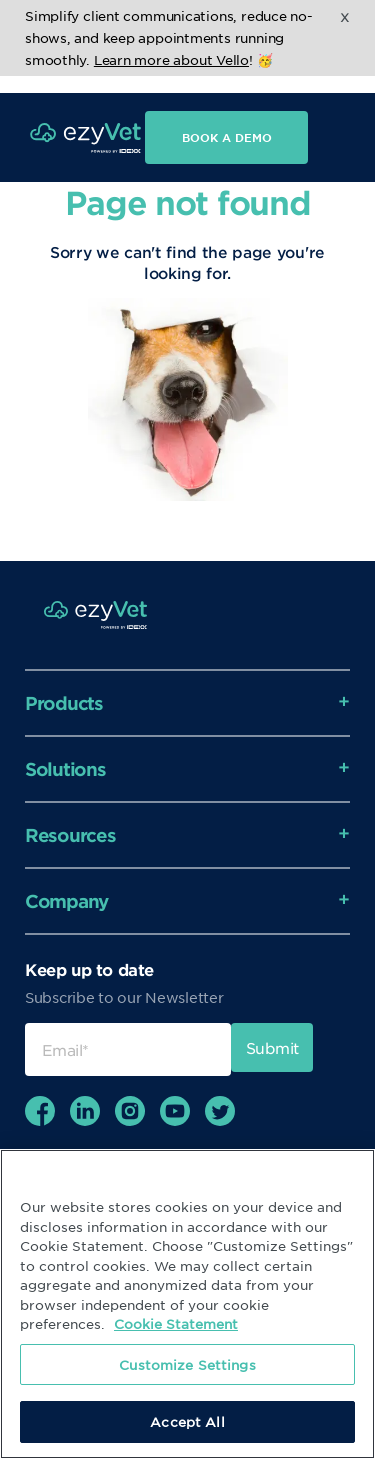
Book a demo (227, 120)
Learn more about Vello (171, 59)
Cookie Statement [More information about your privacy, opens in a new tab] (176, 1323)
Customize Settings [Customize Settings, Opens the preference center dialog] (187, 1364)
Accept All (187, 1421)
